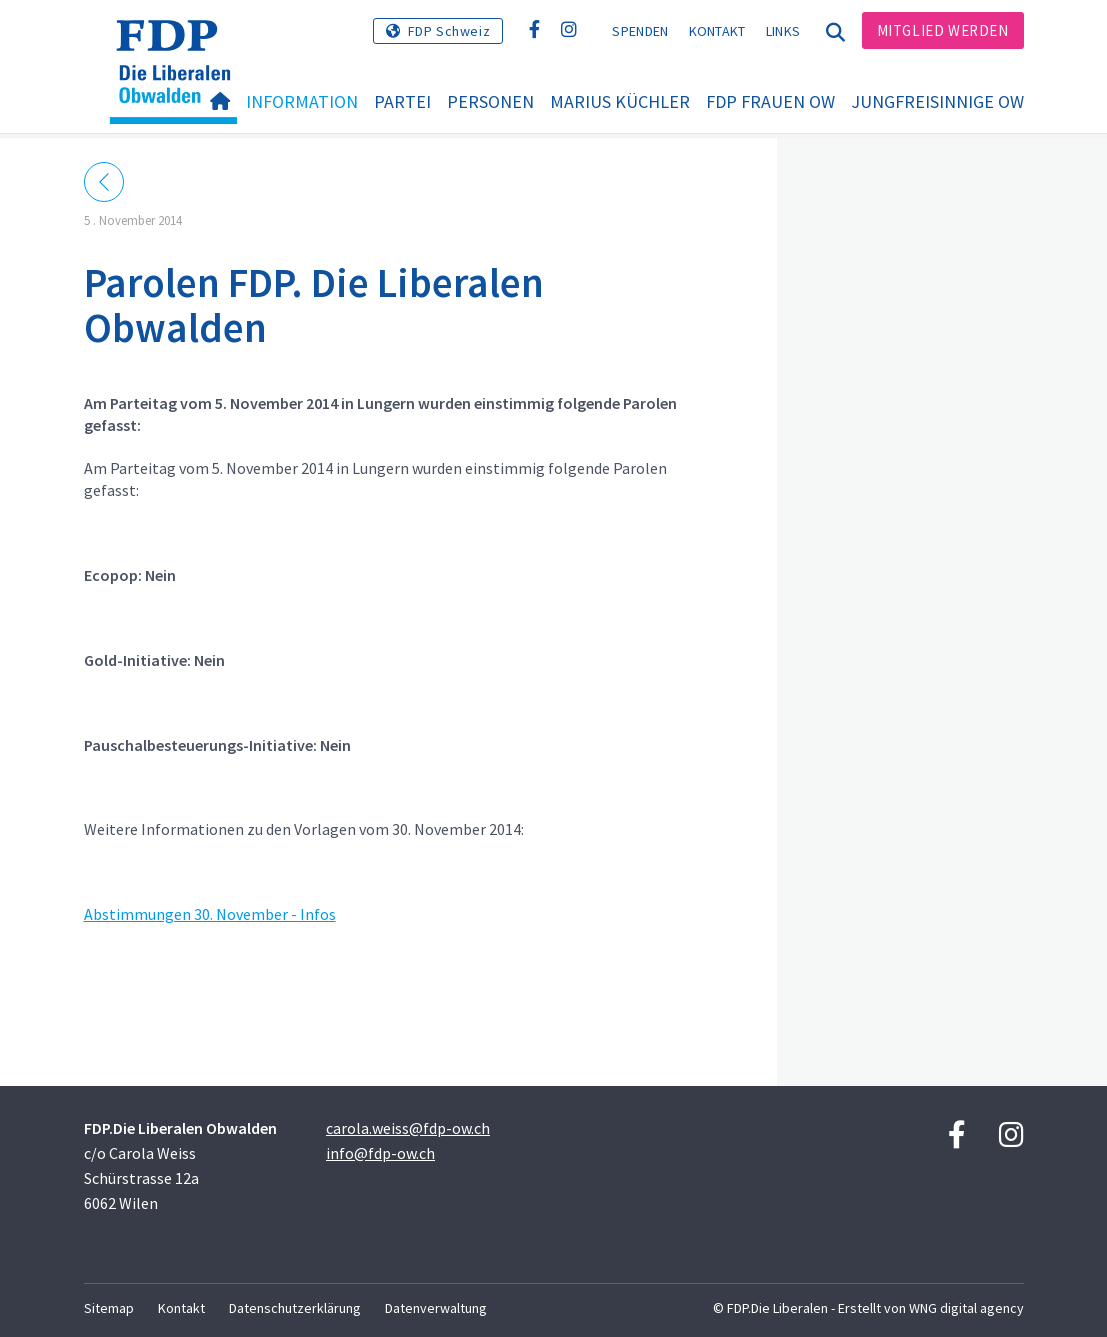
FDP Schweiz (449, 31)
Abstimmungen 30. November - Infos (210, 914)
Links (783, 31)
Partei (402, 101)
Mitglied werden (943, 30)
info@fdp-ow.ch (380, 1153)
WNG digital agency (966, 1308)
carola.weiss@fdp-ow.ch (408, 1128)
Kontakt (717, 31)
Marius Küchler (620, 101)
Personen (490, 101)
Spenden (640, 31)
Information (302, 101)
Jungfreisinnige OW (937, 101)
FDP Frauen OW (770, 101)
